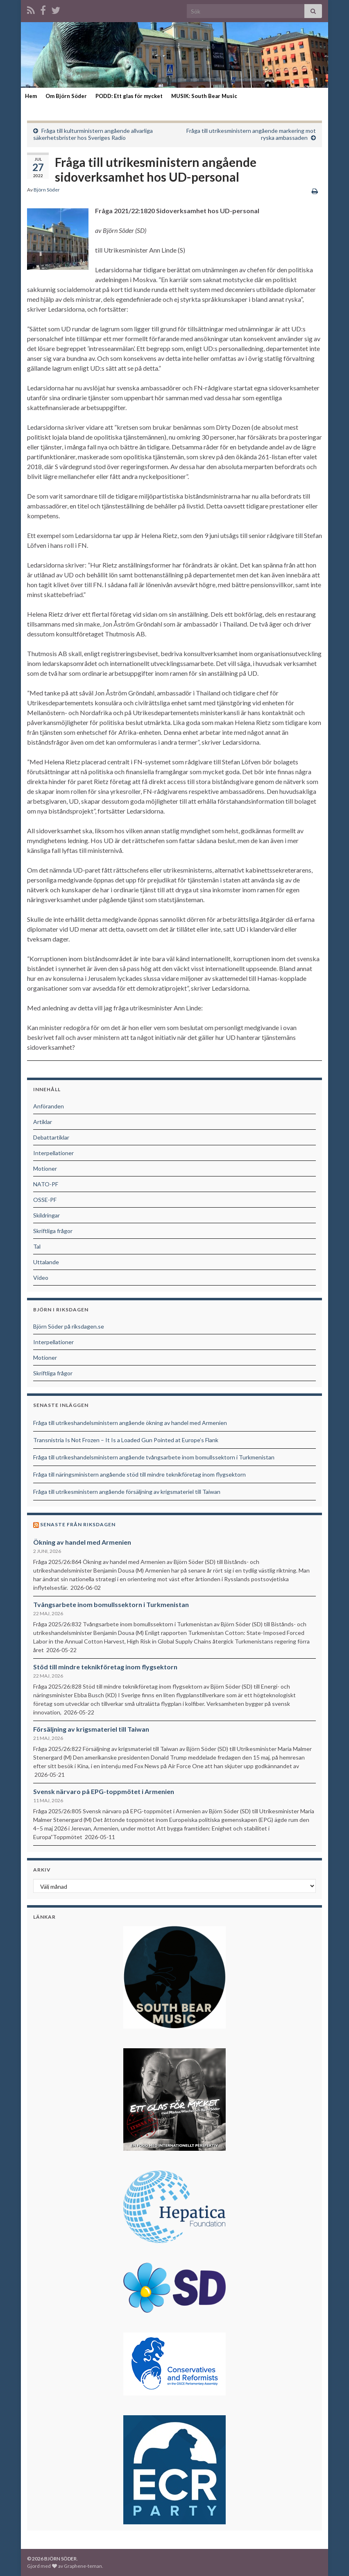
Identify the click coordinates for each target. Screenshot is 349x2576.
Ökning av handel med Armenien (82, 1542)
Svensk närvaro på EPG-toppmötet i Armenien (103, 1791)
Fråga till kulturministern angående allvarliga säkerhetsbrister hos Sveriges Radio (93, 134)
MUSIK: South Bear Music (204, 96)
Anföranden (48, 1106)
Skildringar (46, 1215)
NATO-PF (45, 1184)
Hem (31, 96)
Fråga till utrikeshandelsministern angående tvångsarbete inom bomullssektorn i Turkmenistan (153, 1457)
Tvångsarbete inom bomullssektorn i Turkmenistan (111, 1604)
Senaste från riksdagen (78, 1524)
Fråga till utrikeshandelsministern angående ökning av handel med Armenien (130, 1422)
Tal (37, 1246)
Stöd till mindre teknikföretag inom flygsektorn (105, 1667)
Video (40, 1277)
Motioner (45, 1168)
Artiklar (42, 1121)
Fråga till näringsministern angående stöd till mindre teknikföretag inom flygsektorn (139, 1474)
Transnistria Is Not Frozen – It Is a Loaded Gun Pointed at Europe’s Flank (125, 1439)
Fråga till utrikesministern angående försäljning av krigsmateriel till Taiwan (126, 1491)
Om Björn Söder (66, 96)
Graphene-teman (83, 2566)
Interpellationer (53, 1152)
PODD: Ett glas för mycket (129, 96)
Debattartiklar (51, 1137)
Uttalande (46, 1261)
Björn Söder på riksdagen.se (68, 1326)
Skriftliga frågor (53, 1230)
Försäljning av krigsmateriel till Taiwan (91, 1729)
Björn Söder (47, 190)
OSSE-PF (45, 1199)
